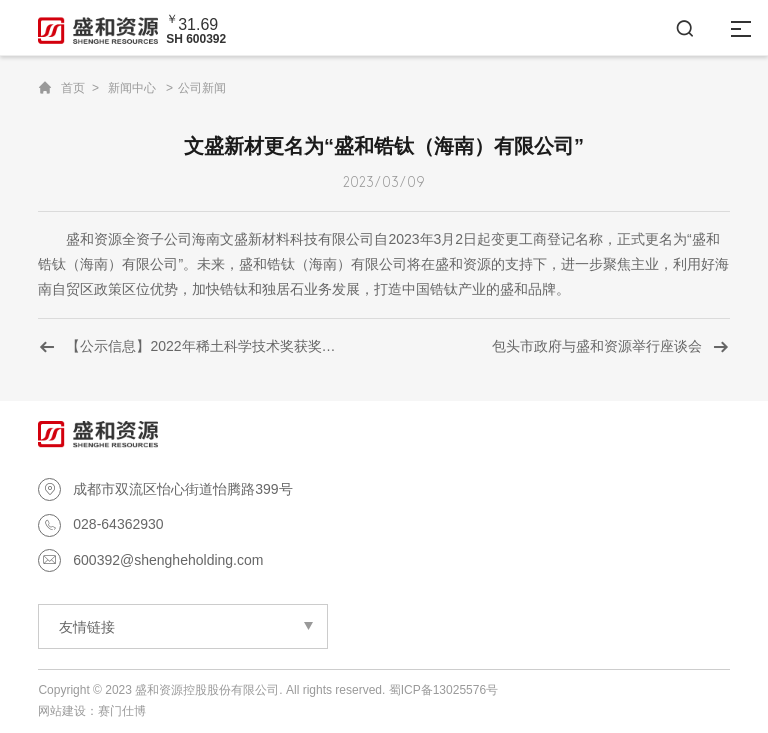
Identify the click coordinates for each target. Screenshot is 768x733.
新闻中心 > (140, 88)
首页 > (80, 88)
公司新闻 (202, 88)
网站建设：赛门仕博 (92, 711)
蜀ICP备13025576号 (443, 690)
